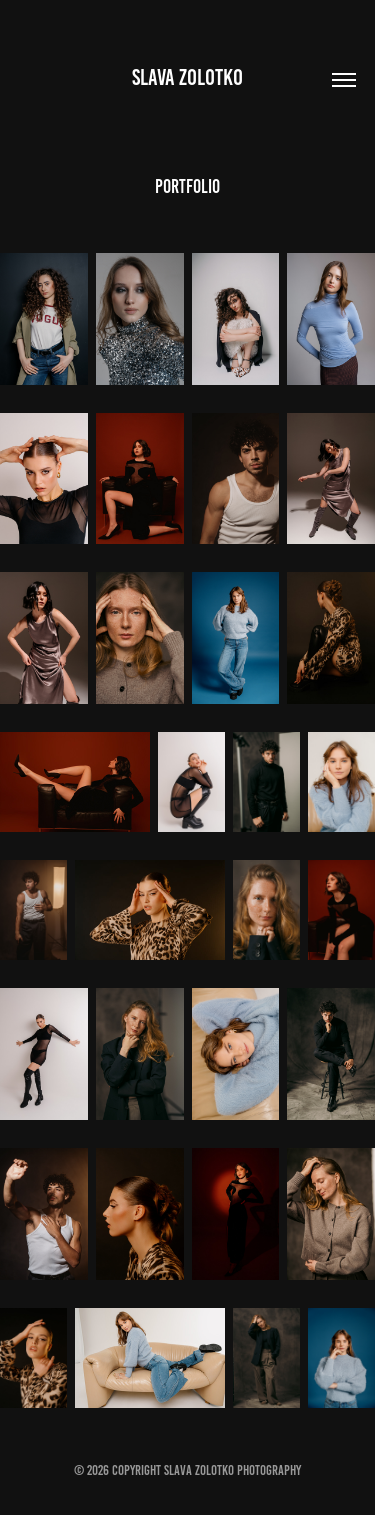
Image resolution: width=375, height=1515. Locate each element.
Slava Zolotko (187, 77)
